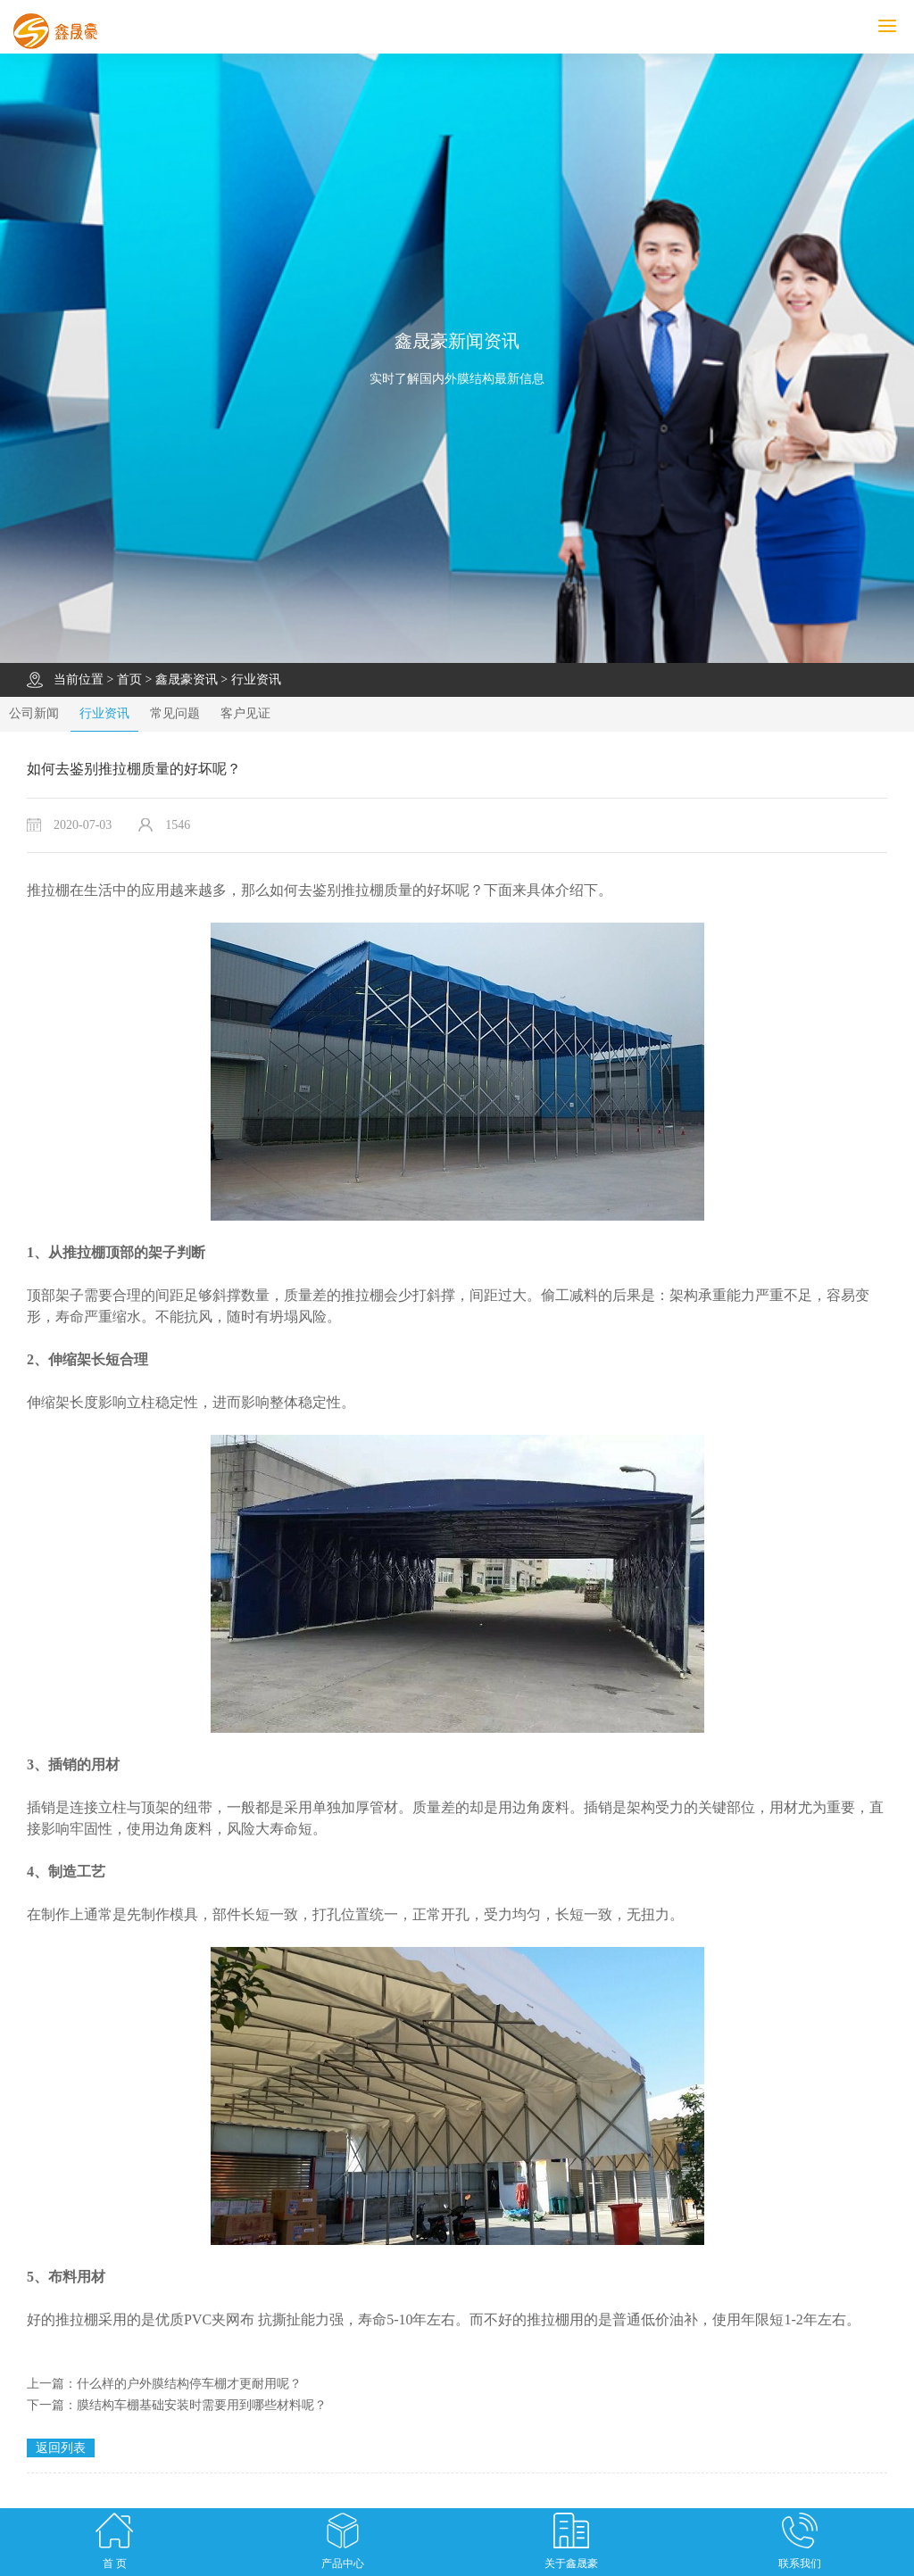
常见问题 (175, 713)
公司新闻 (34, 713)
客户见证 (245, 713)
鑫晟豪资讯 (186, 679)
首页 (129, 679)
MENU (896, 26)
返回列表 (61, 2448)
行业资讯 (256, 679)
